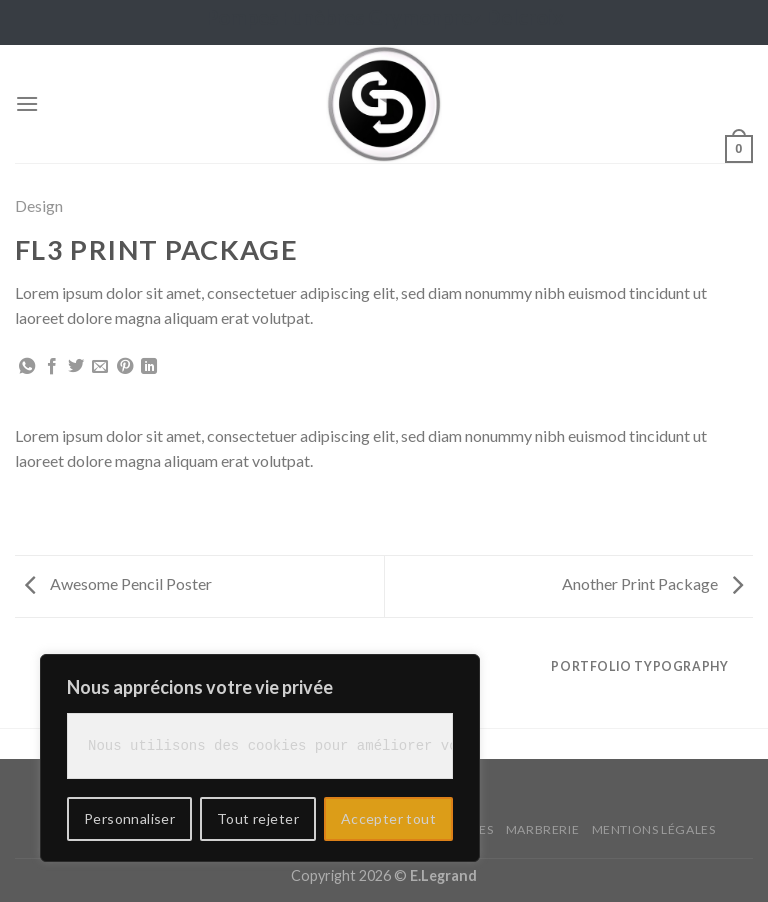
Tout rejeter (258, 818)
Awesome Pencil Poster (118, 583)
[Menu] (27, 103)
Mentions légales (654, 829)
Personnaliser (129, 818)
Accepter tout (388, 818)
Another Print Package (652, 583)
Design (39, 205)
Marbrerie (543, 829)
